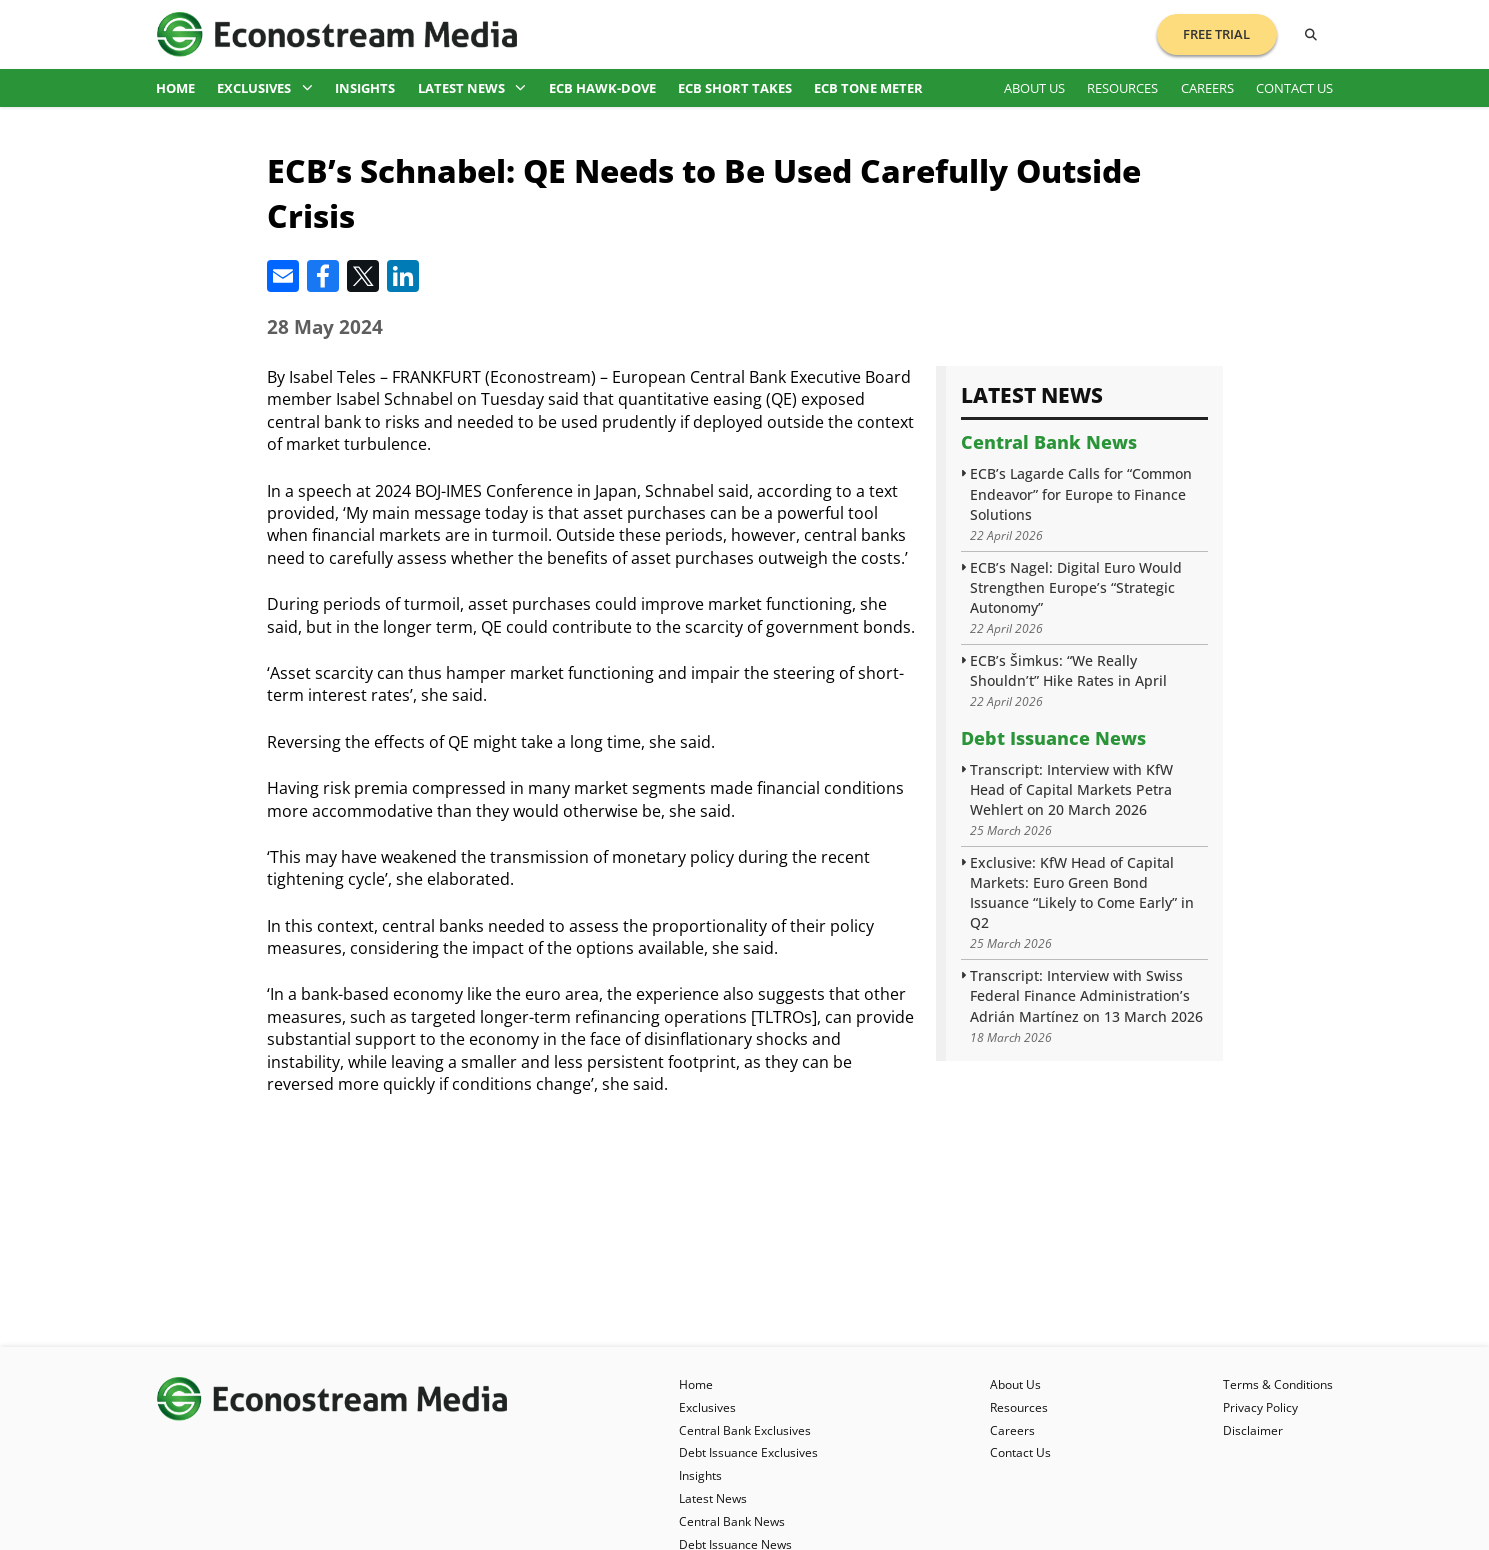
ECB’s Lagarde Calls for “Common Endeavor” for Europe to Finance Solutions (1081, 493)
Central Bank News (1049, 442)
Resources (1122, 88)
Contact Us (1294, 88)
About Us (1034, 88)
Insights (365, 88)
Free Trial (1216, 34)
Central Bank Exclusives (745, 1430)
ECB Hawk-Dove (602, 88)
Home (175, 88)
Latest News (472, 88)
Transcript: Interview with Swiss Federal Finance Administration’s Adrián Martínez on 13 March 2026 (1086, 995)
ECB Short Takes (735, 88)
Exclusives (265, 88)
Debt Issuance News (1053, 738)
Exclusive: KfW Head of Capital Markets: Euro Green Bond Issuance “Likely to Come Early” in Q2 (1082, 892)
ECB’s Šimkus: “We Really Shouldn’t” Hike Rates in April (1068, 670)
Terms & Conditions (1278, 1384)
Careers (1207, 88)
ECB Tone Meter (868, 88)
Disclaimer (1253, 1430)
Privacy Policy (1260, 1407)
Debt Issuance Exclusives (748, 1452)
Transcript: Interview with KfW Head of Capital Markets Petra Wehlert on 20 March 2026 (1071, 789)
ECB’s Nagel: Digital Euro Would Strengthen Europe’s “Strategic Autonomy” (1076, 587)
